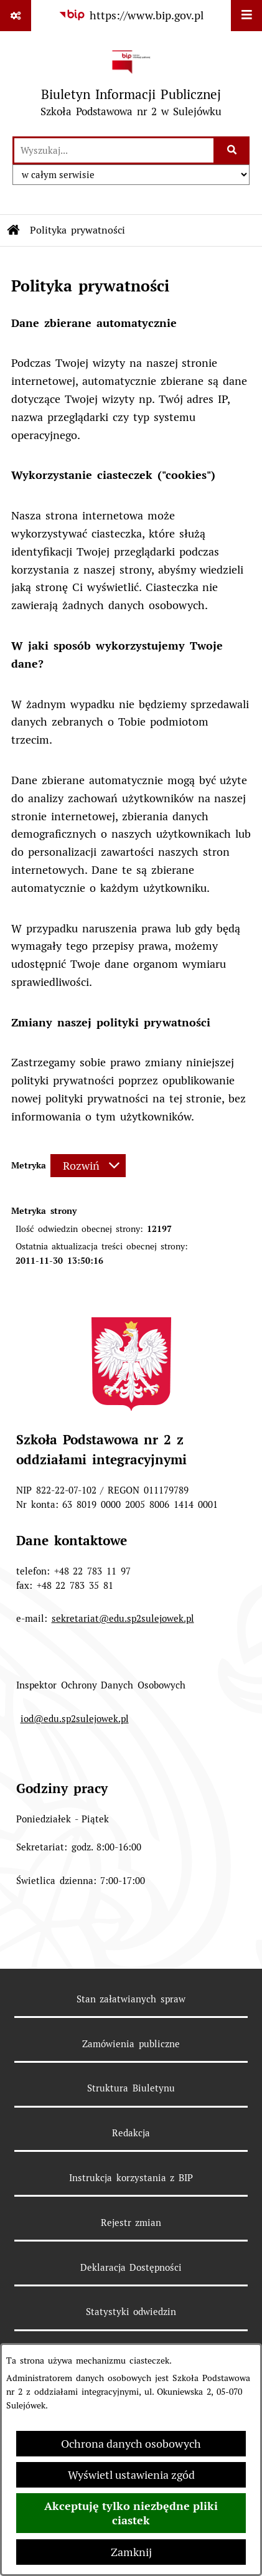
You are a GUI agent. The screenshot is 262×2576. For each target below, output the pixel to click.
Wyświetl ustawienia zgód (131, 2475)
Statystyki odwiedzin (131, 2312)
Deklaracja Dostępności (131, 2267)
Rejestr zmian (131, 2222)
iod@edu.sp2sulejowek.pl (75, 1719)
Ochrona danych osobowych (131, 2443)
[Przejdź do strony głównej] (131, 83)
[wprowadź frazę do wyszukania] (113, 150)
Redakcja (131, 2133)
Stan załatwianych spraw (131, 1999)
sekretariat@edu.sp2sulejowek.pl (123, 1618)
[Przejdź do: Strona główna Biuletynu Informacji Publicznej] (14, 230)
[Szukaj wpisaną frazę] (232, 150)
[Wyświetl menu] (246, 15)
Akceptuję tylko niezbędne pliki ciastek (131, 2513)
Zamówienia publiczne (131, 2044)
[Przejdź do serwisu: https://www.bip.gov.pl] (131, 15)
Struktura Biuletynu (131, 2088)
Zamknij (131, 2552)
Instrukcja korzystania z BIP (131, 2178)
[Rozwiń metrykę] (88, 1165)
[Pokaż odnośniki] (15, 15)
